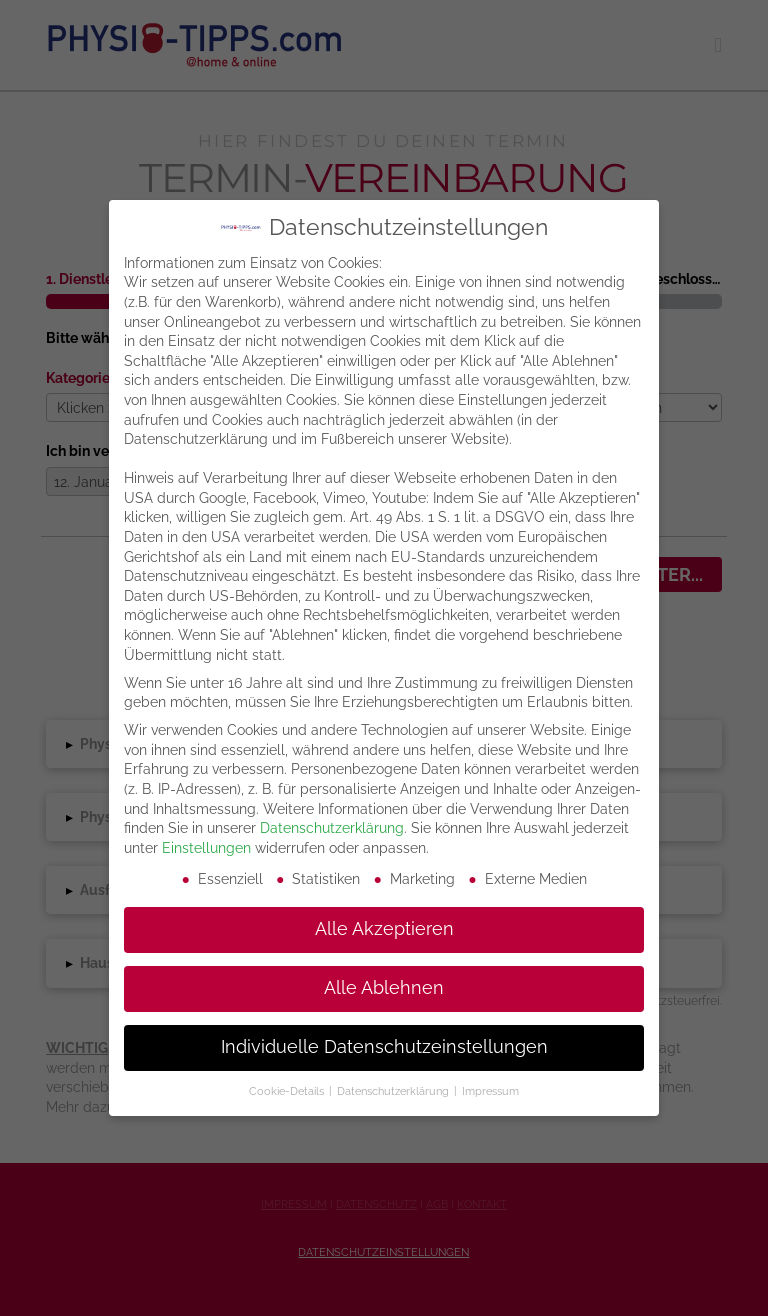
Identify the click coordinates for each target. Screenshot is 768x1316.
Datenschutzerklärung (332, 828)
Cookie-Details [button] (288, 1091)
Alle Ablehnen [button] (384, 988)
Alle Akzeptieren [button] (384, 929)
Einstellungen (206, 848)
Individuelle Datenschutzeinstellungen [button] (384, 1047)
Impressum (490, 1091)
